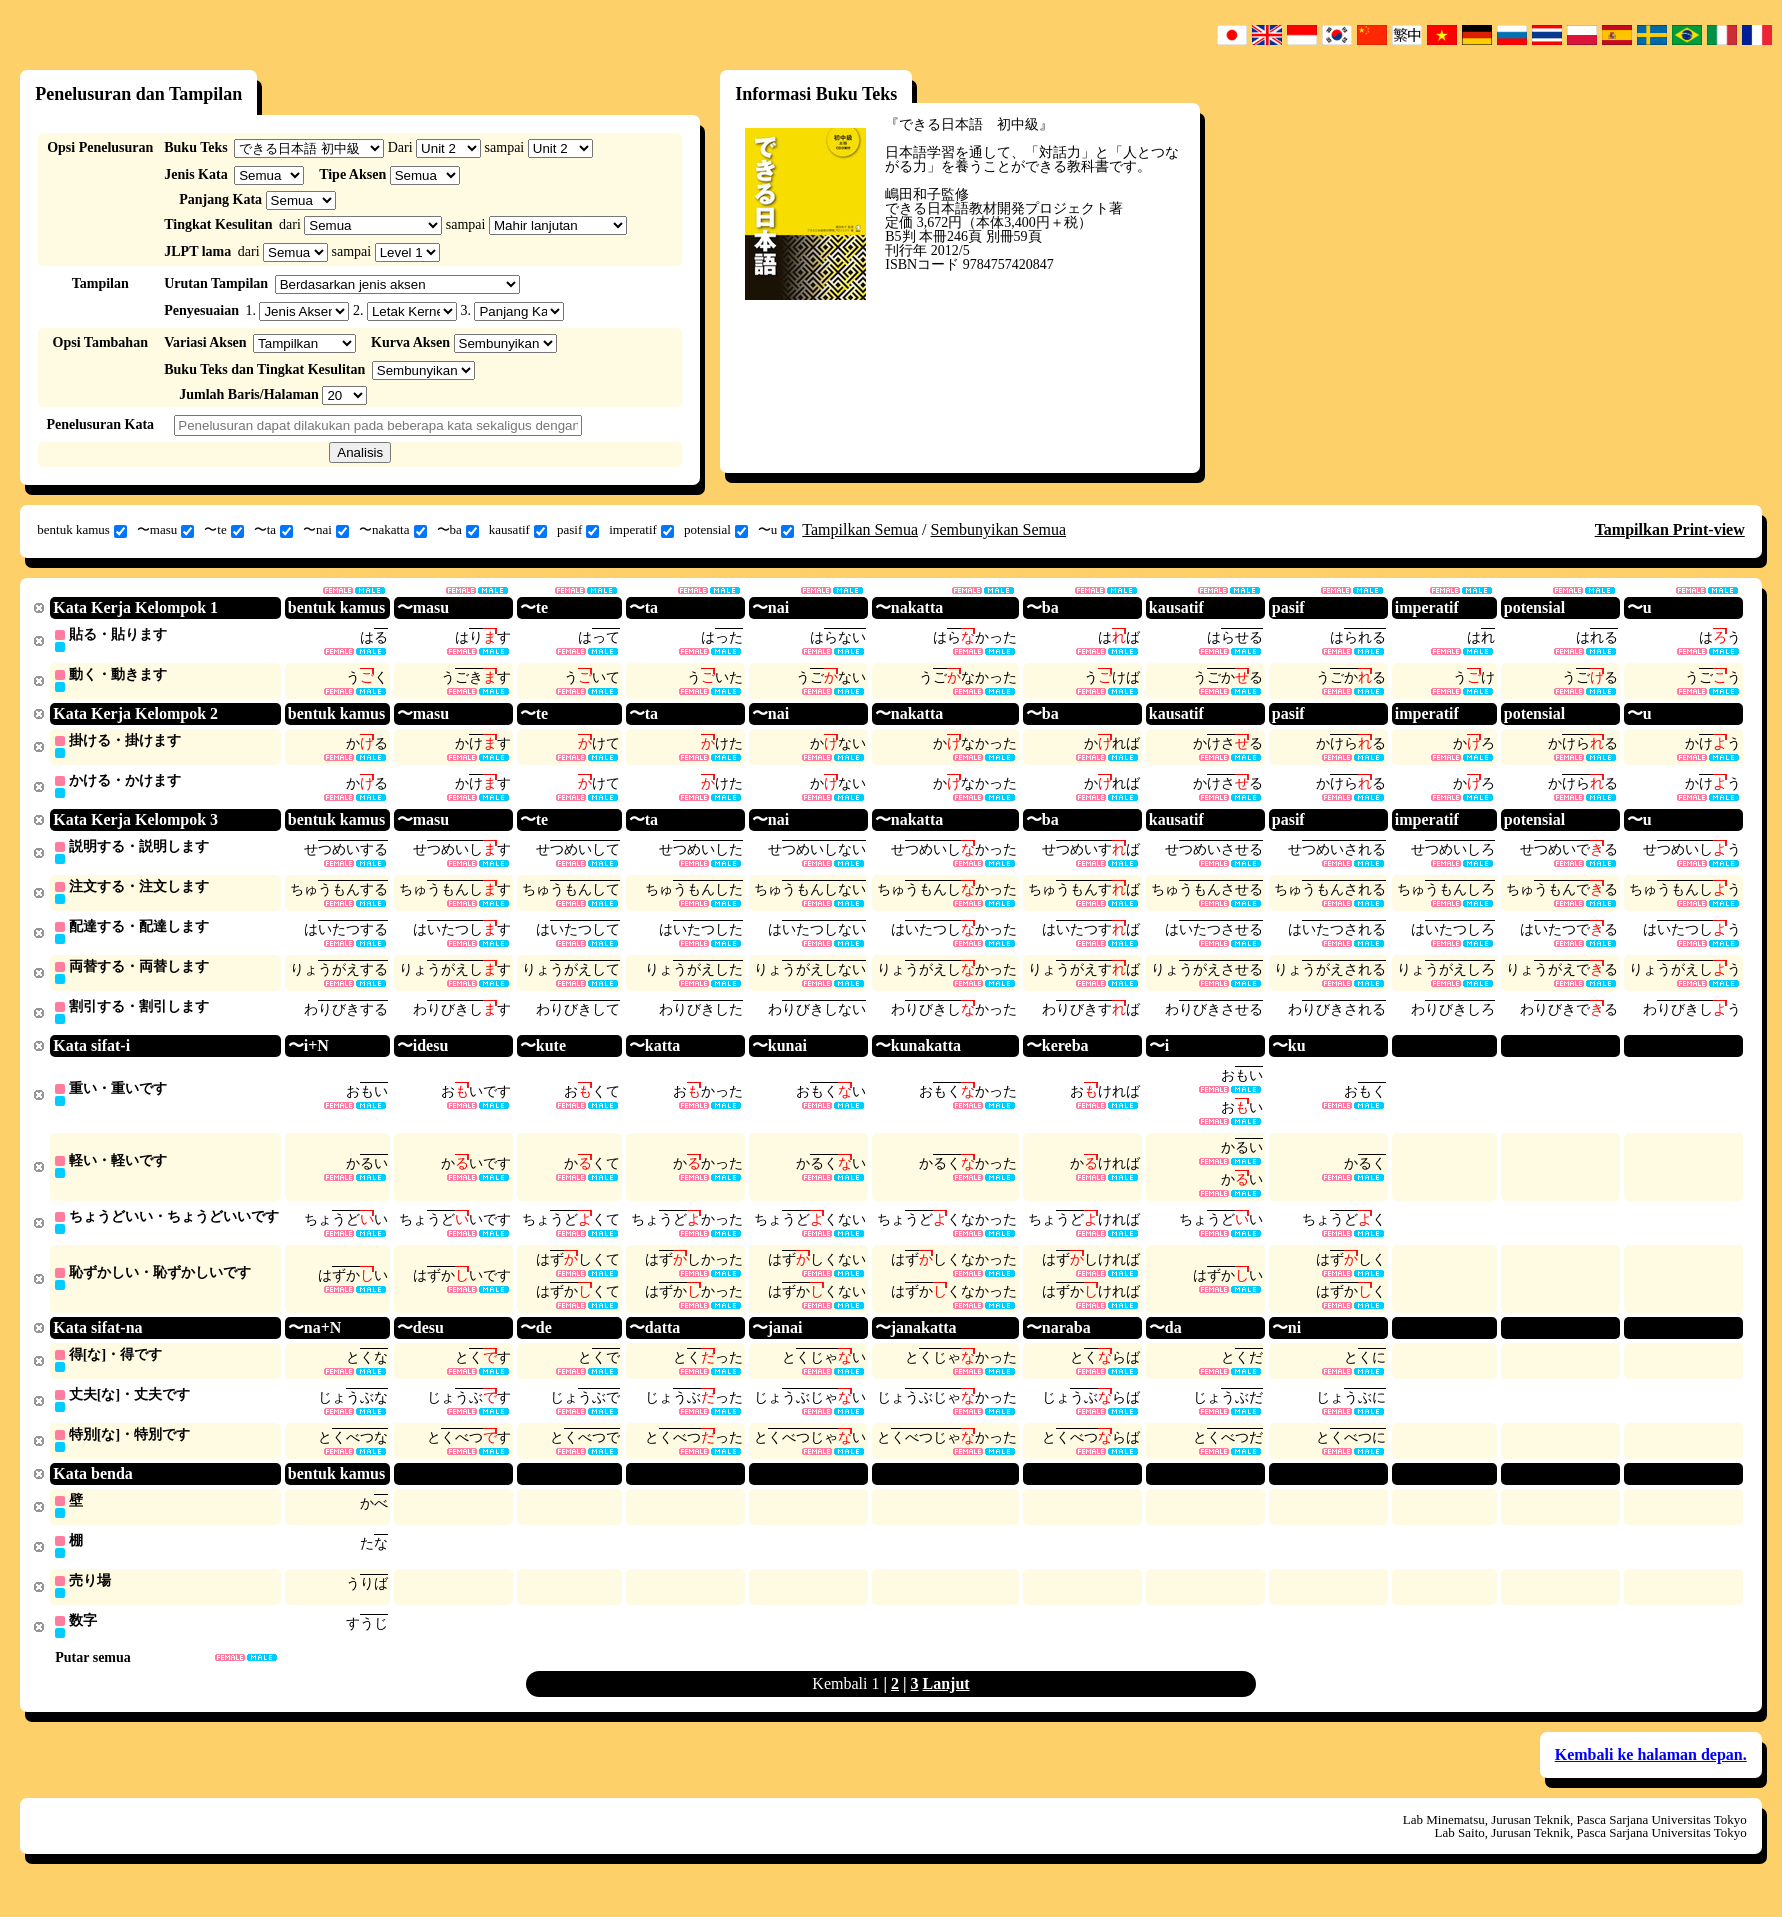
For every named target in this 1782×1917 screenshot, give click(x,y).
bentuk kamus (82, 530)
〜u (776, 530)
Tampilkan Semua (860, 529)
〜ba (458, 530)
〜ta (273, 530)
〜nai (326, 530)
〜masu (165, 530)
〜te (223, 530)
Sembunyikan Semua (999, 529)
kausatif (518, 530)
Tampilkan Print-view (1670, 529)
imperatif (641, 530)
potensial (716, 530)
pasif (578, 530)
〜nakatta (393, 530)
